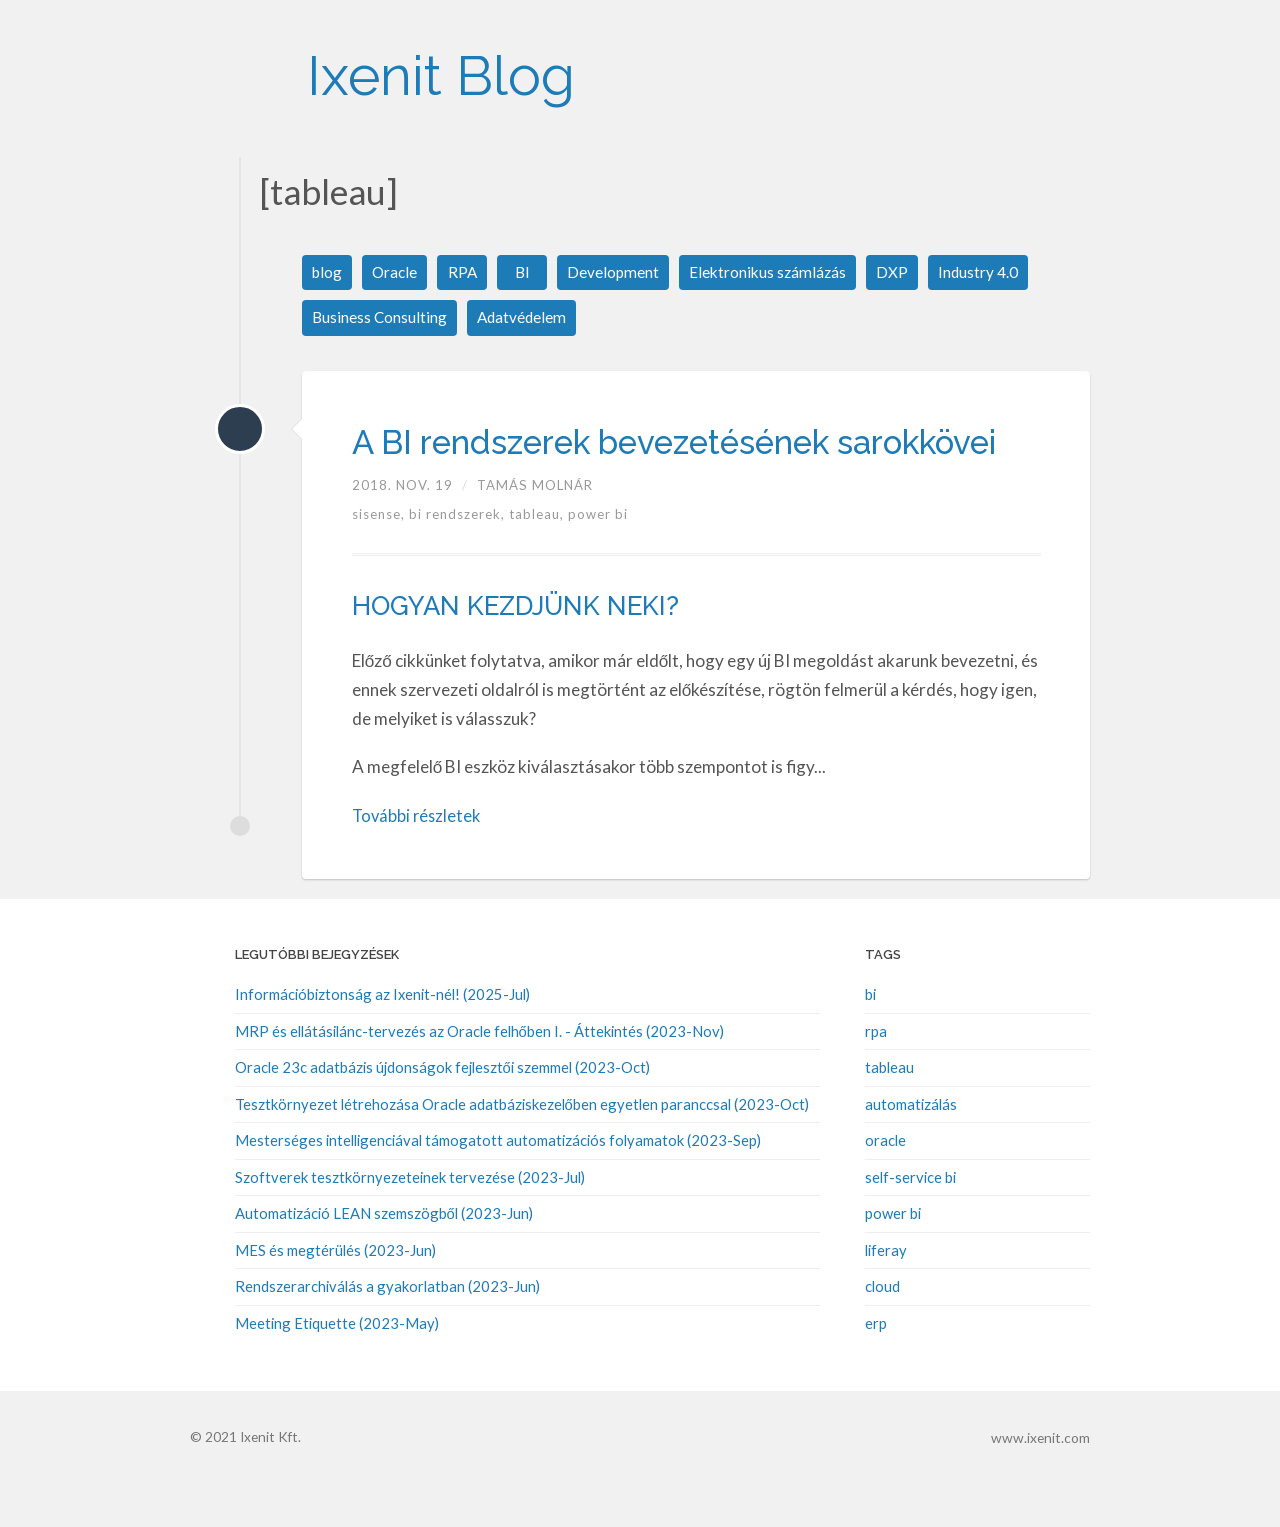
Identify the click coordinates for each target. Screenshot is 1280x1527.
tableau (889, 1112)
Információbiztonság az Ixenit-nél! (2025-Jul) (382, 1039)
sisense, (380, 559)
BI (526, 272)
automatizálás (911, 1148)
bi (870, 1039)
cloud (882, 1329)
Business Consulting (380, 318)
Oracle (397, 272)
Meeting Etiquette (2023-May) (337, 1365)
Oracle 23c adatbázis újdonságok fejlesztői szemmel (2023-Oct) (442, 1112)
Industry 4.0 (987, 272)
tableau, (538, 559)
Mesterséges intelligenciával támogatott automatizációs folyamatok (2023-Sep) (498, 1184)
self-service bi (910, 1220)
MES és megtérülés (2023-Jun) (335, 1293)
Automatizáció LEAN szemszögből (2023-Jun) (384, 1257)
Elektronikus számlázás (774, 272)
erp (876, 1365)
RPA (466, 272)
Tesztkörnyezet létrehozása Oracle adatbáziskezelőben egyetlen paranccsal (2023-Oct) (522, 1148)
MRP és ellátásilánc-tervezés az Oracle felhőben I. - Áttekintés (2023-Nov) (479, 1075)
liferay (886, 1293)
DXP (901, 272)
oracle (885, 1184)
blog (328, 272)
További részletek (418, 859)
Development (617, 272)
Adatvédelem (525, 318)
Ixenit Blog (463, 69)
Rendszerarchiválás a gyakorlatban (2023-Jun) (387, 1329)
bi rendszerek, (459, 559)
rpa (876, 1075)
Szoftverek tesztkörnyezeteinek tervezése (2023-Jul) (410, 1220)
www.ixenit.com (1042, 1480)
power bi (598, 559)
